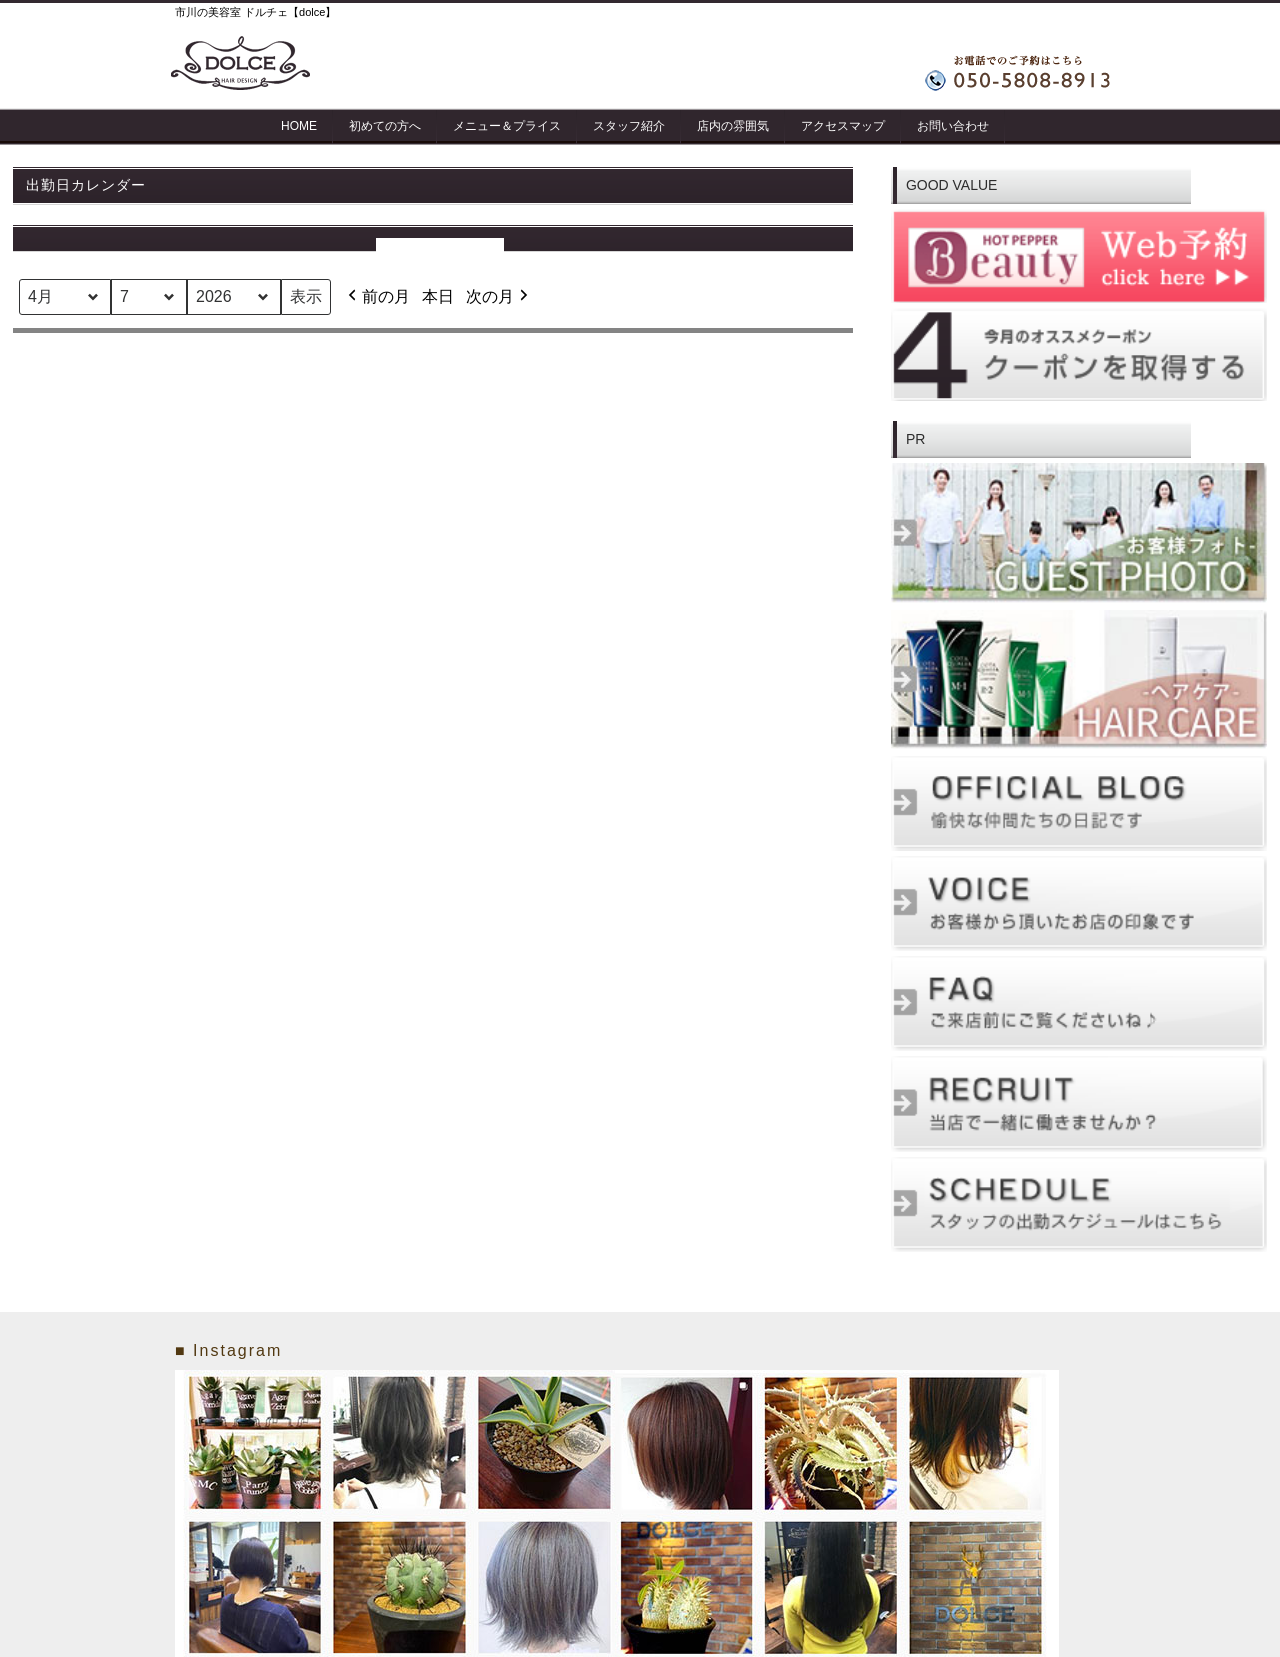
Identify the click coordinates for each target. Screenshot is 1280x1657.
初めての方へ (385, 126)
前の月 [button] (377, 297)
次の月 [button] (499, 297)
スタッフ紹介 (629, 126)
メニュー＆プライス (507, 126)
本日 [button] (438, 296)
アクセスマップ (843, 126)
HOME (299, 126)
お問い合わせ (953, 126)
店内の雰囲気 (733, 126)
